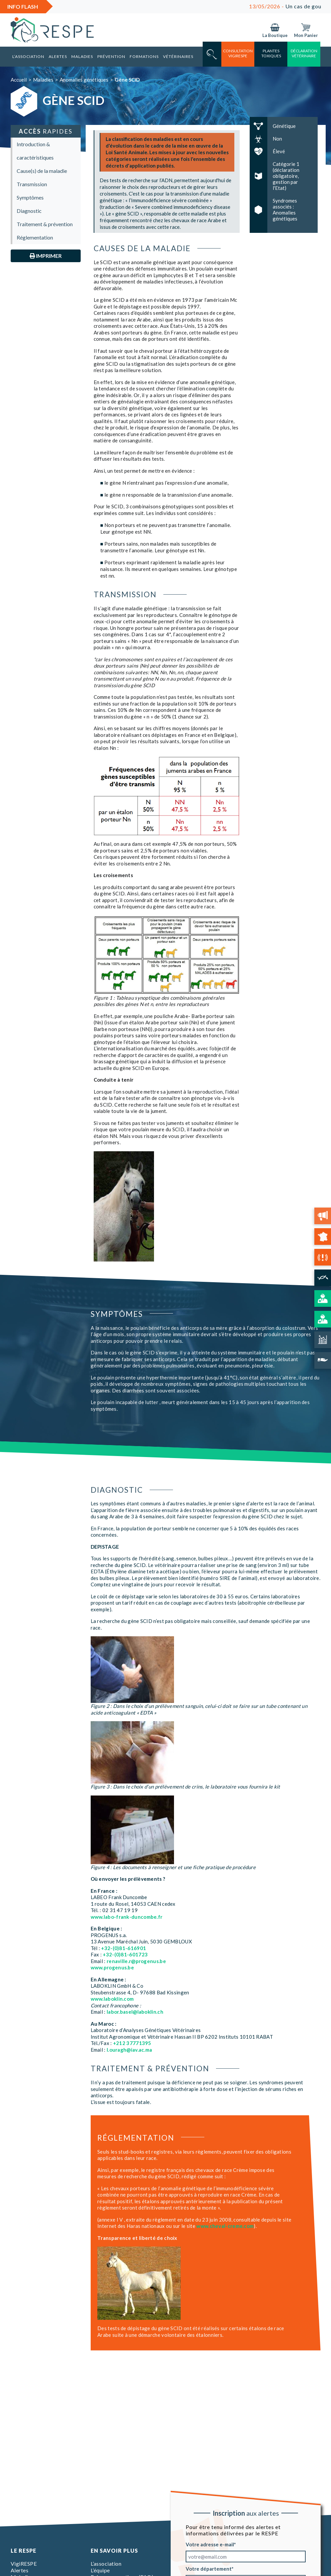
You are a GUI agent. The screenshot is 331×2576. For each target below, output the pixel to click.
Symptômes (30, 197)
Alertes (58, 56)
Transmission (32, 184)
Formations (144, 56)
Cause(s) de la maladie (42, 171)
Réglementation (35, 237)
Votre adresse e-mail (210, 2544)
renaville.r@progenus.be (136, 1961)
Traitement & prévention (45, 224)
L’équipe (100, 2570)
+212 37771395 (132, 2043)
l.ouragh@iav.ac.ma (129, 2050)
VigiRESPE (24, 2563)
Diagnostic (29, 211)
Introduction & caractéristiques (35, 151)
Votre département (209, 2569)
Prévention (111, 56)
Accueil (19, 80)
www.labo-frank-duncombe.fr (127, 1917)
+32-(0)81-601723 (125, 1954)
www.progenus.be (112, 1967)
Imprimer (46, 256)
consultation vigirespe (238, 53)
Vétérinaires (178, 56)
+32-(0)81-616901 (123, 1948)
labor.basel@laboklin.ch (135, 2012)
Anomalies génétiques (84, 80)
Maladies (82, 56)
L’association (28, 56)
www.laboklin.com (112, 1999)
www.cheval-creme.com (225, 2226)
